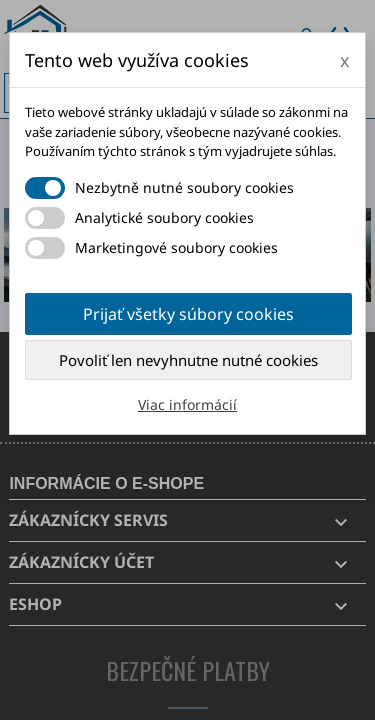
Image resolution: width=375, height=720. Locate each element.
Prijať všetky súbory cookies (188, 314)
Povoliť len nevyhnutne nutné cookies (188, 360)
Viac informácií (187, 404)
